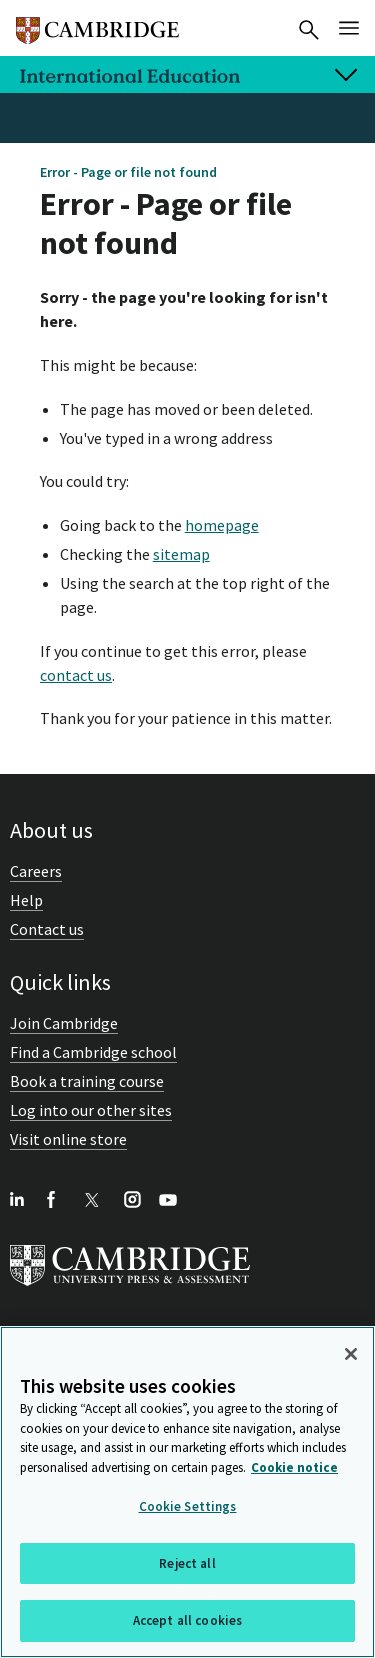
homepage (222, 525)
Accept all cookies (187, 1620)
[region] (187, 1492)
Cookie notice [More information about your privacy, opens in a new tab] (294, 1467)
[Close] (351, 1354)
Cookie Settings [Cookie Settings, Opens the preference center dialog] (188, 1506)
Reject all (187, 1563)
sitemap (181, 554)
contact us (76, 675)
